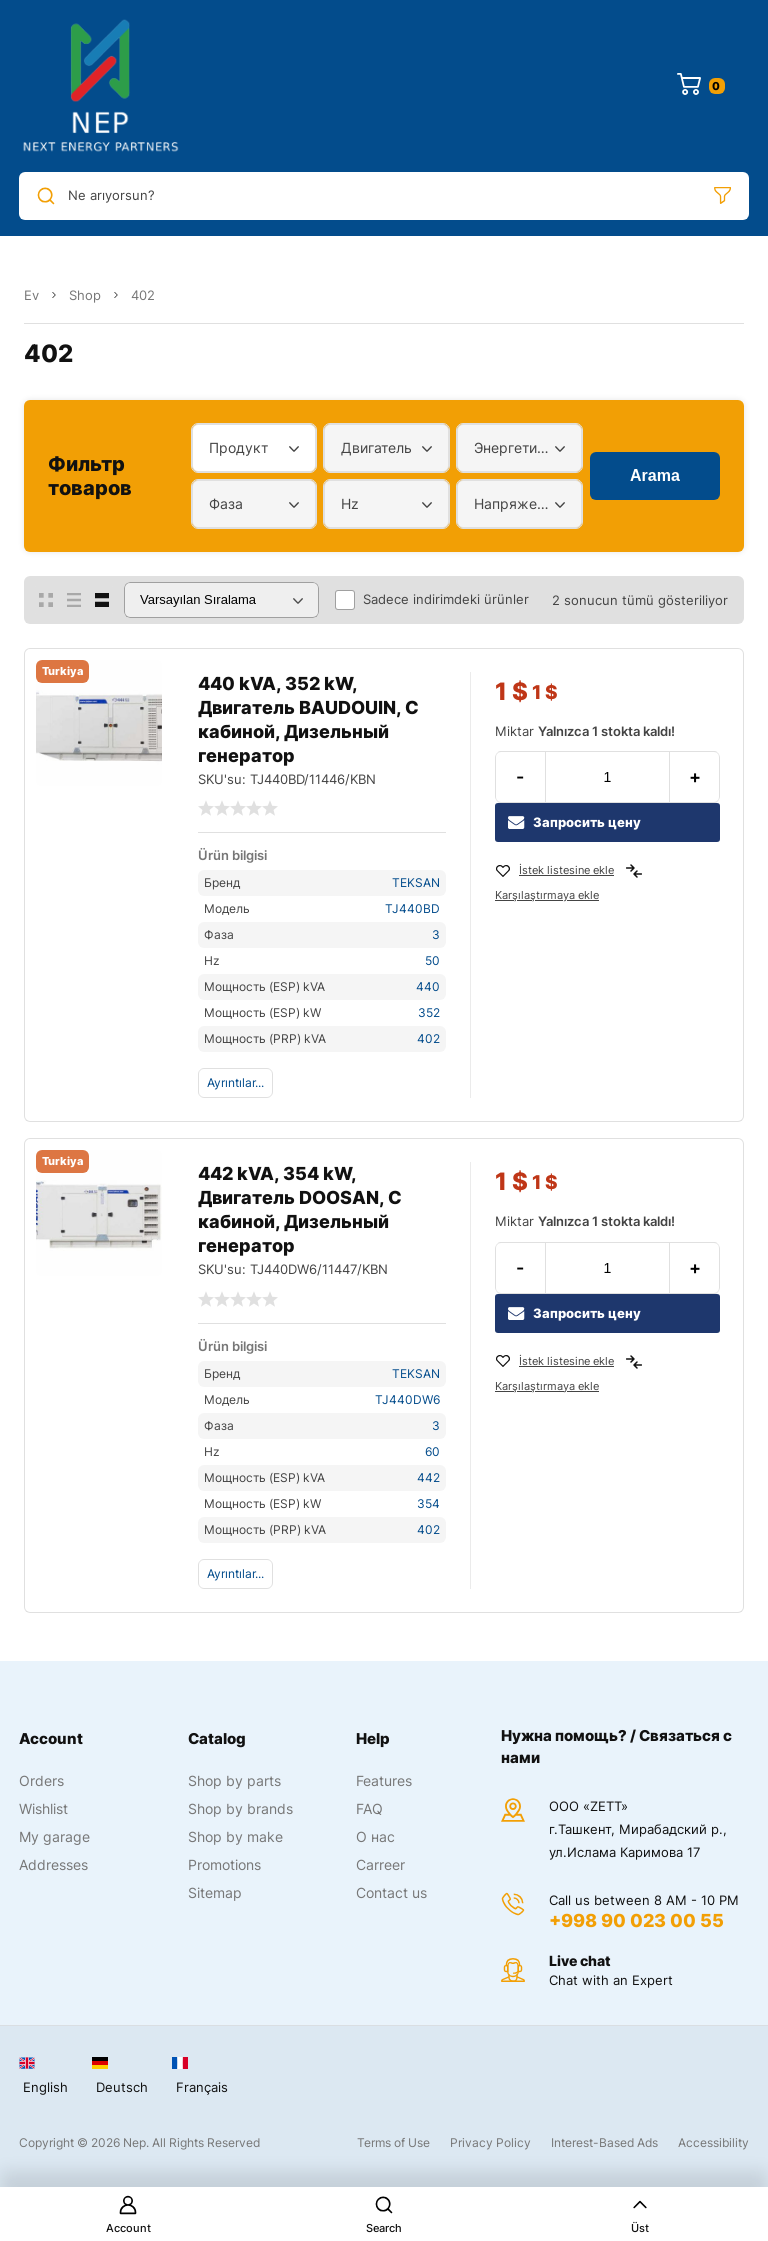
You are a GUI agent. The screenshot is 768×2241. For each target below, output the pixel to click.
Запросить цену (574, 822)
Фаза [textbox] (226, 503)
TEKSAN (416, 882)
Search (384, 2215)
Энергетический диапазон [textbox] (514, 447)
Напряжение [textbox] (514, 503)
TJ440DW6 (407, 1399)
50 (432, 960)
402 (428, 1038)
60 (432, 1451)
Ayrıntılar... (235, 1082)
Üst (640, 2215)
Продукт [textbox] (238, 447)
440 (428, 986)
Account (128, 2215)
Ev (31, 295)
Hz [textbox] (350, 503)
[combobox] (254, 448)
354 (428, 1503)
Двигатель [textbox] (376, 447)
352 (429, 1012)
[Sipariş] (221, 600)
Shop (85, 295)
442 (428, 1477)
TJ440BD (412, 908)
